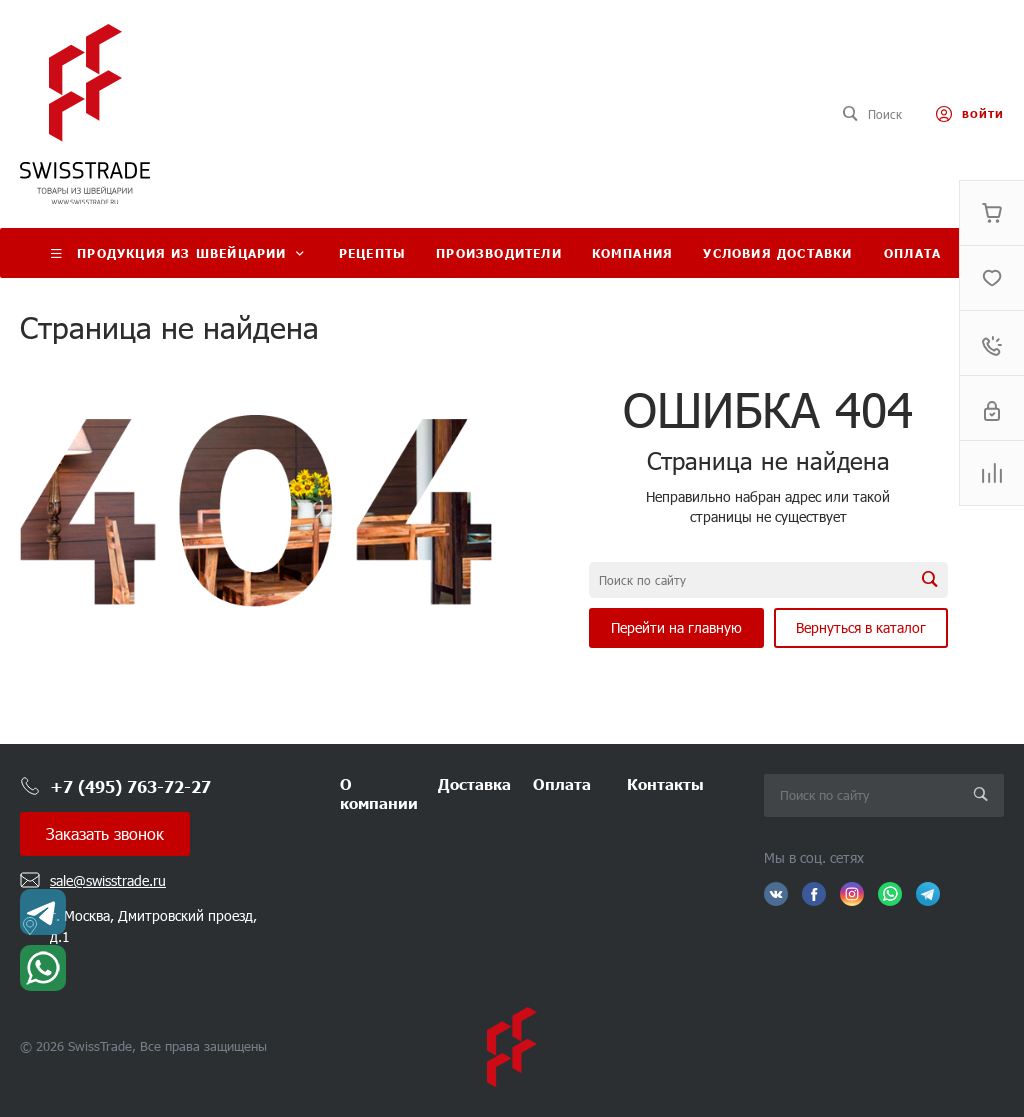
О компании (379, 793)
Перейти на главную (676, 627)
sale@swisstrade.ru (108, 880)
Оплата (562, 783)
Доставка (474, 783)
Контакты (665, 783)
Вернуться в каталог (861, 627)
